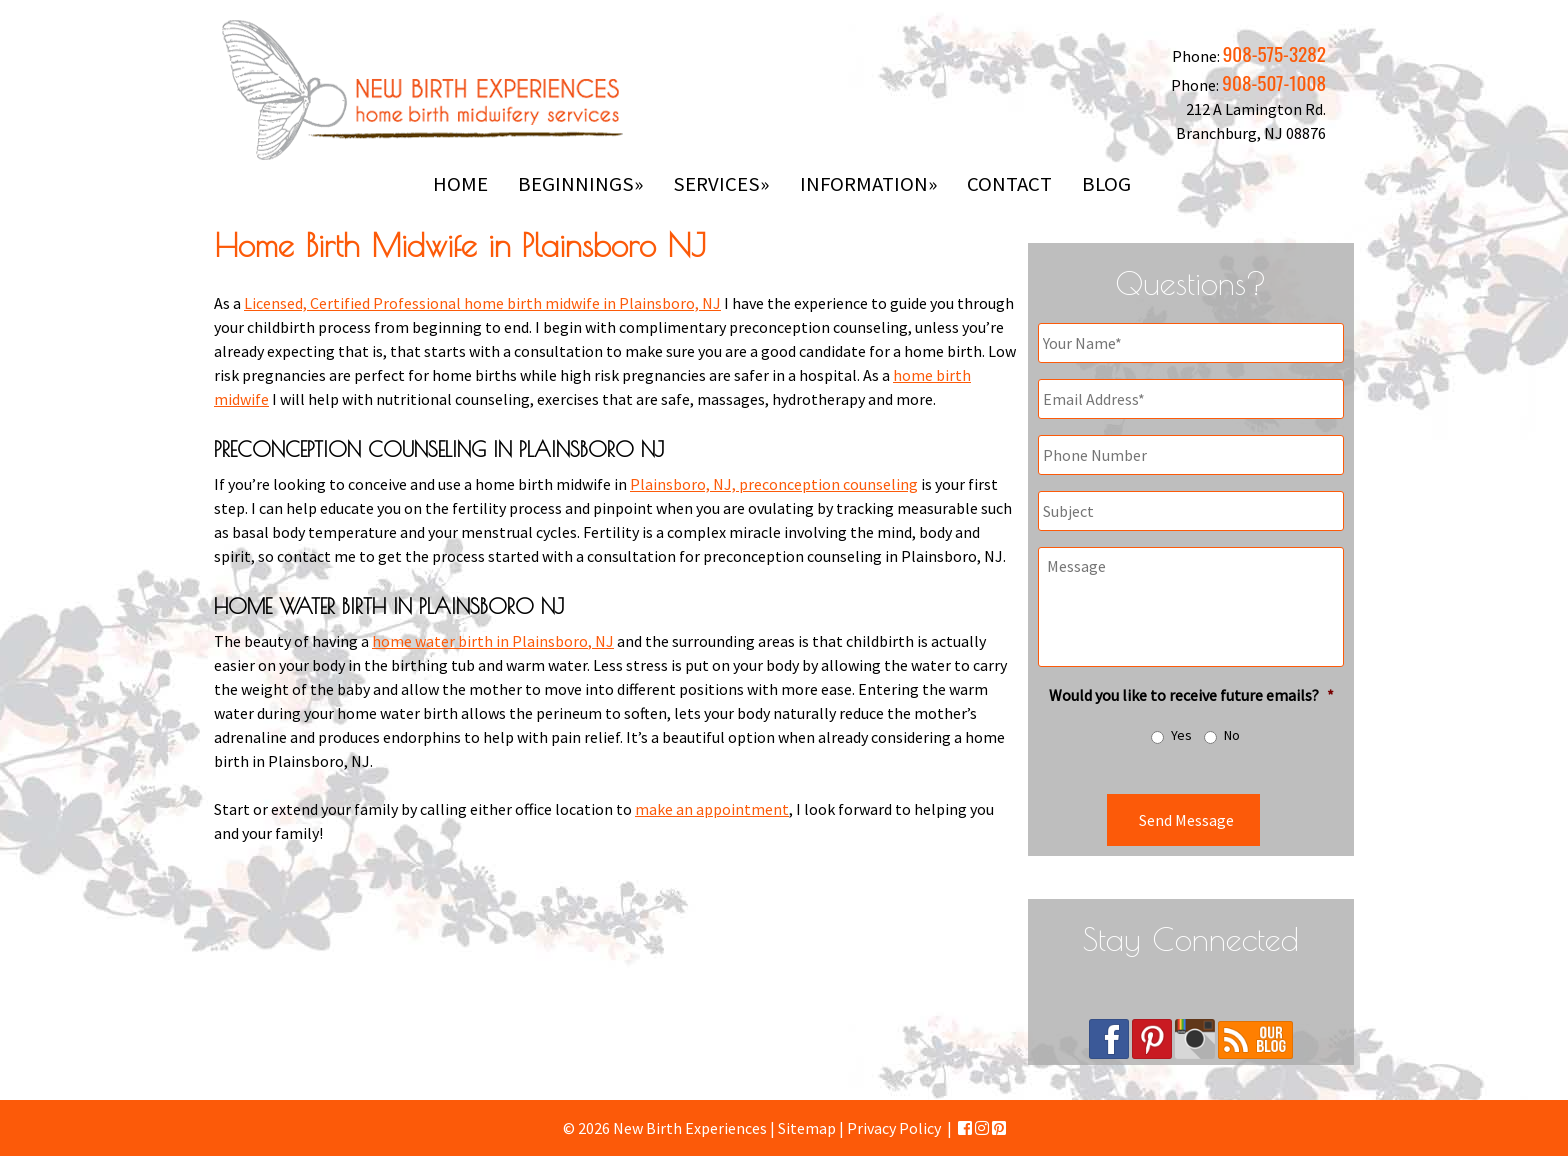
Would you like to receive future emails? (1191, 695)
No (1232, 735)
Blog (1106, 184)
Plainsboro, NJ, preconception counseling (774, 484)
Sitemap (807, 1128)
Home (460, 184)
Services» (721, 184)
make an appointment (712, 809)
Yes (1181, 735)
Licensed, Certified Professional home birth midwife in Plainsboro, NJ (482, 303)
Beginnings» (580, 184)
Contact (1009, 184)
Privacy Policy (894, 1128)
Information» (868, 184)
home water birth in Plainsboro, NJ (493, 641)
